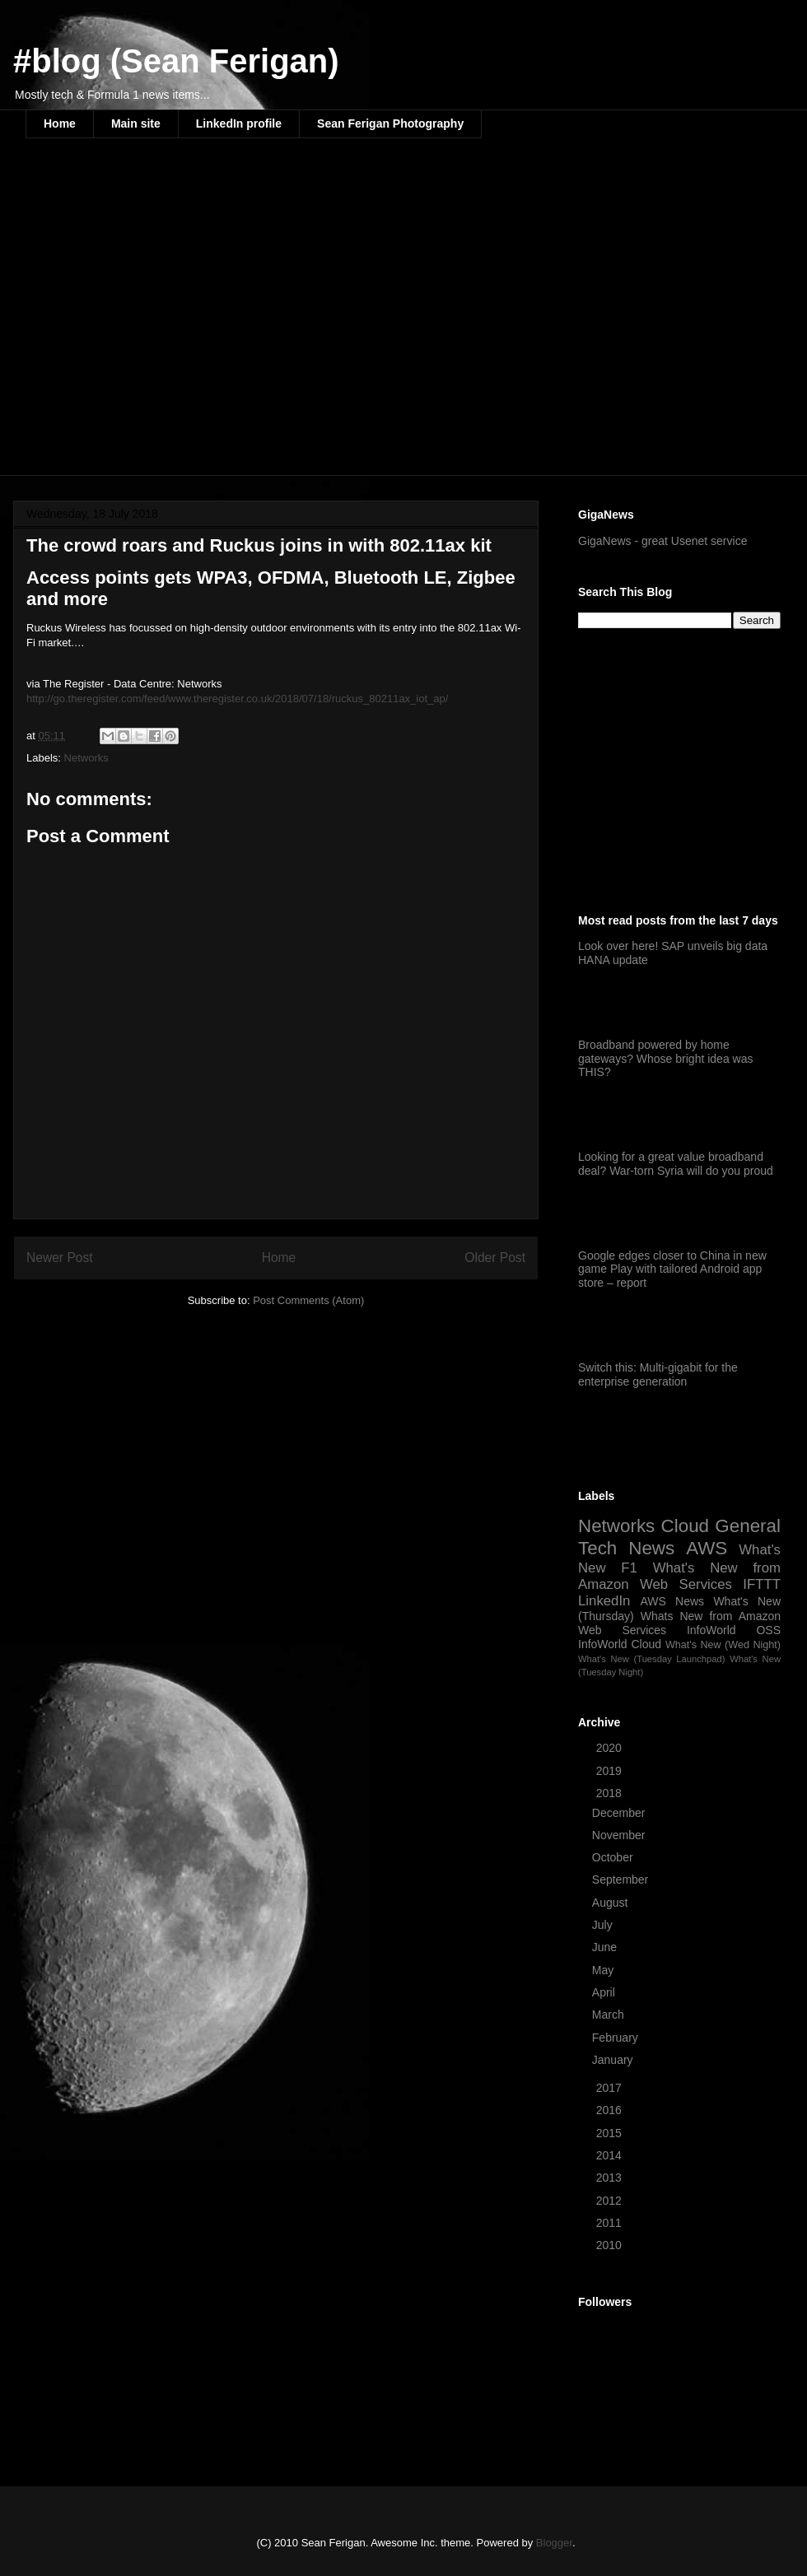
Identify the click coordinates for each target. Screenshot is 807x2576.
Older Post (494, 1258)
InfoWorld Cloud (619, 1644)
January (614, 2059)
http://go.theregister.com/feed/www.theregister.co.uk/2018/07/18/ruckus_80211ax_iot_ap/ (237, 698)
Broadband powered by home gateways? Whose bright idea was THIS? (665, 1058)
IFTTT (762, 1584)
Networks (86, 758)
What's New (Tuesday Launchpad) (651, 1659)
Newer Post (59, 1258)
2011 (610, 2222)
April (605, 1992)
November (620, 1835)
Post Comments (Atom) (308, 1300)
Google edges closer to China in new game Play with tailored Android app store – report (672, 1269)
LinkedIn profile (239, 123)
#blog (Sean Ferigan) (176, 61)
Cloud (685, 1526)
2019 (610, 1770)
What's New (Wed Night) (723, 1645)
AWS (706, 1548)
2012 (610, 2200)
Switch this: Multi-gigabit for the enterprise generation (658, 1374)
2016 (610, 2110)
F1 (629, 1568)
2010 (610, 2245)
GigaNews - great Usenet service (662, 540)
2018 (610, 1793)
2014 (610, 2155)
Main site (136, 123)
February (616, 2037)
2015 (610, 2133)
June (606, 1947)
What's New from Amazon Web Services (679, 1576)
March (609, 2014)
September (621, 1879)
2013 (610, 2177)
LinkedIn (604, 1601)
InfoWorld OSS (734, 1630)
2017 (610, 2087)
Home (60, 123)
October (614, 1857)
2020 (610, 1747)
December (620, 1812)
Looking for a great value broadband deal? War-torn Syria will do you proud (675, 1163)
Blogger (554, 2542)
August (611, 1902)
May (604, 1970)
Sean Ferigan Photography (390, 123)
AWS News (672, 1601)
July (604, 1924)
